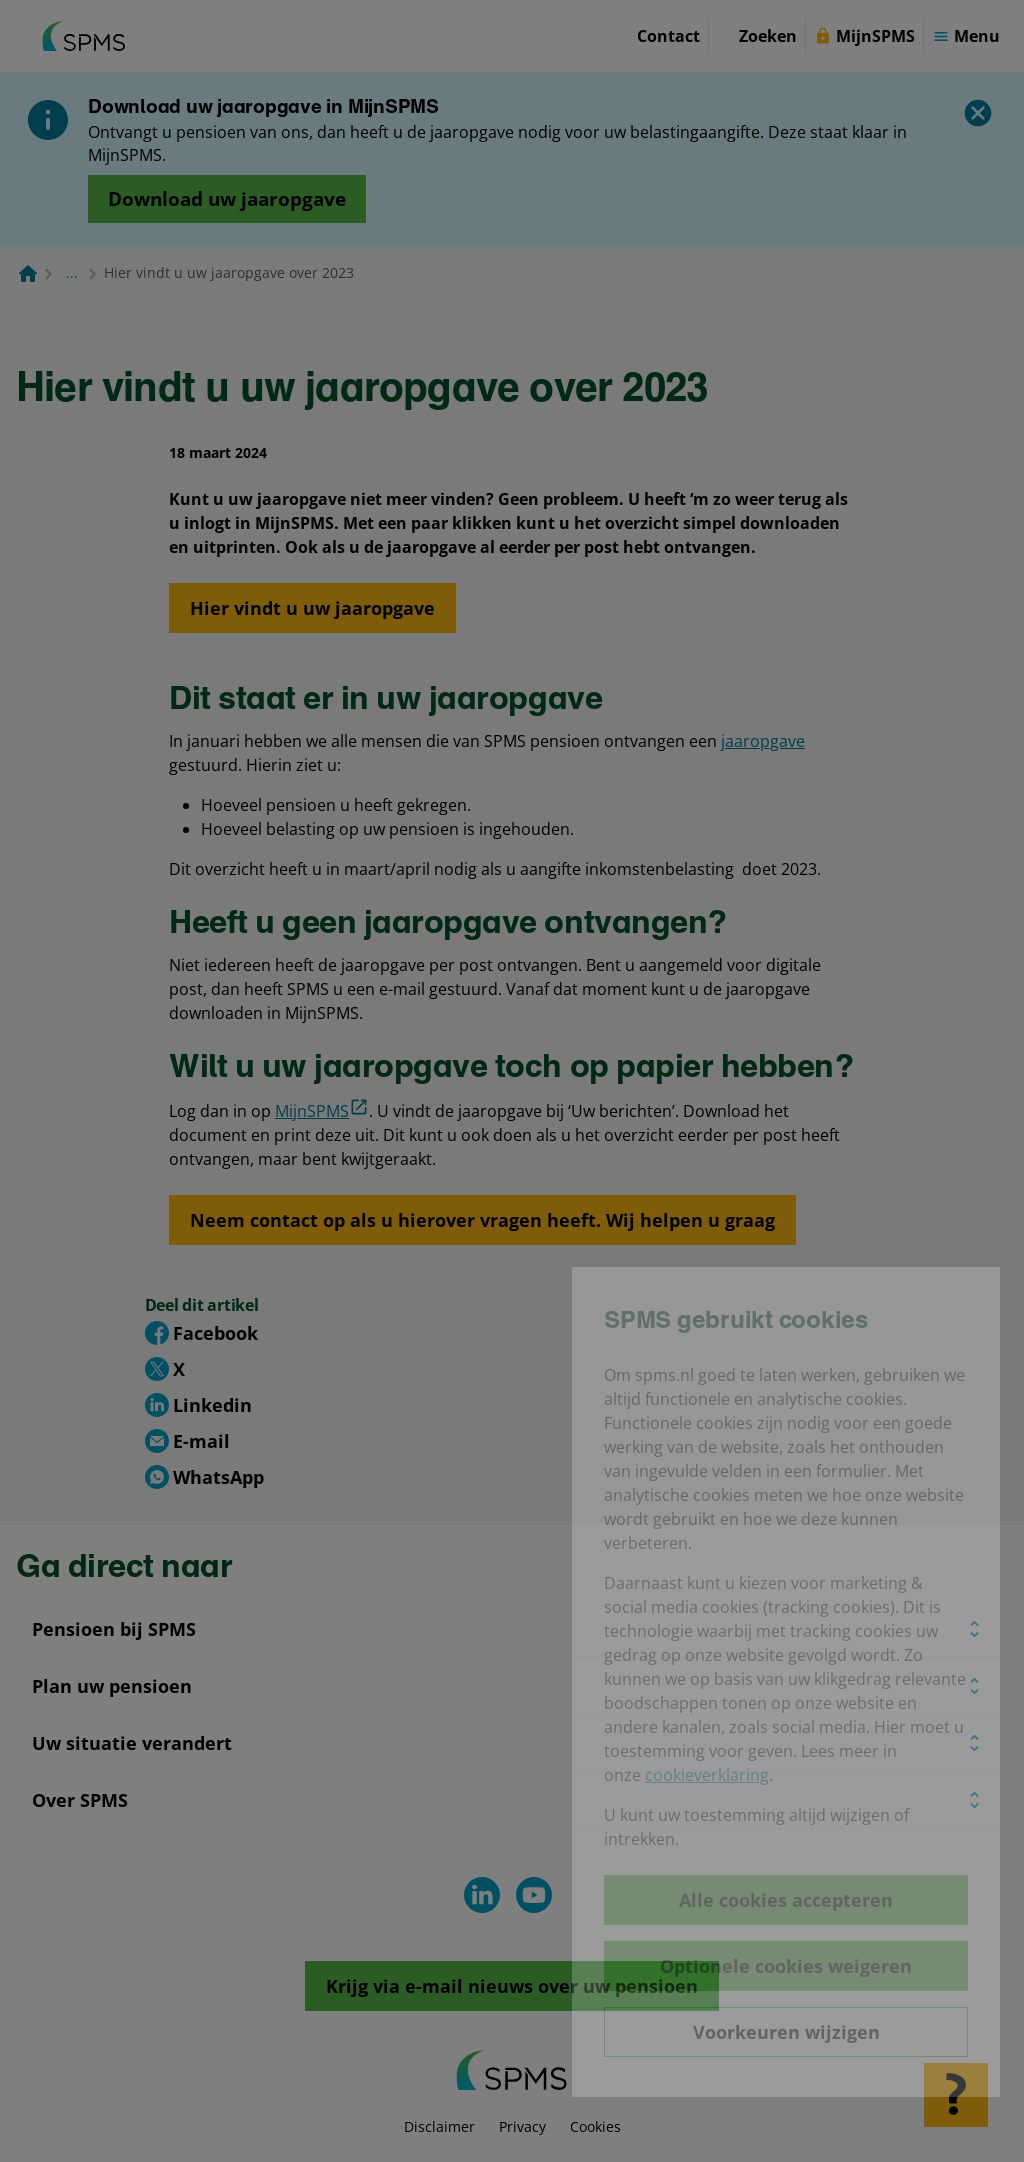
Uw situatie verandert (132, 1743)
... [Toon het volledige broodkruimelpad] (72, 272)
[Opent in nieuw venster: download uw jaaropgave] (227, 199)
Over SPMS (80, 1800)
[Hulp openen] (956, 2095)
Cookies (595, 2126)
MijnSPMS (322, 1109)
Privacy (522, 2126)
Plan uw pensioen (112, 1686)
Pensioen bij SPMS (114, 1629)
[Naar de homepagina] (28, 273)
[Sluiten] (978, 113)
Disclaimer (439, 2126)
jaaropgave (763, 741)
